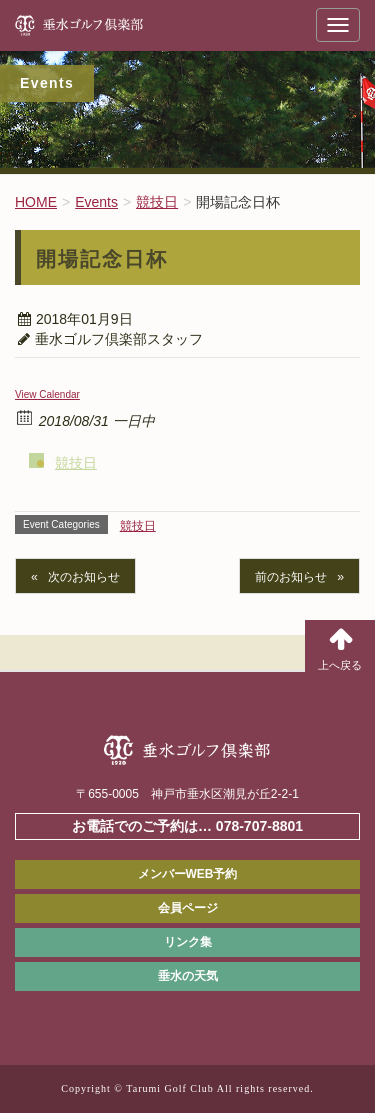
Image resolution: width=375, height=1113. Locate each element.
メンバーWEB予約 (188, 874)
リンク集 (188, 942)
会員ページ (188, 908)
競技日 (76, 463)
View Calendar (47, 394)
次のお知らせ (84, 577)
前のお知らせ (291, 577)
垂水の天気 (188, 976)
